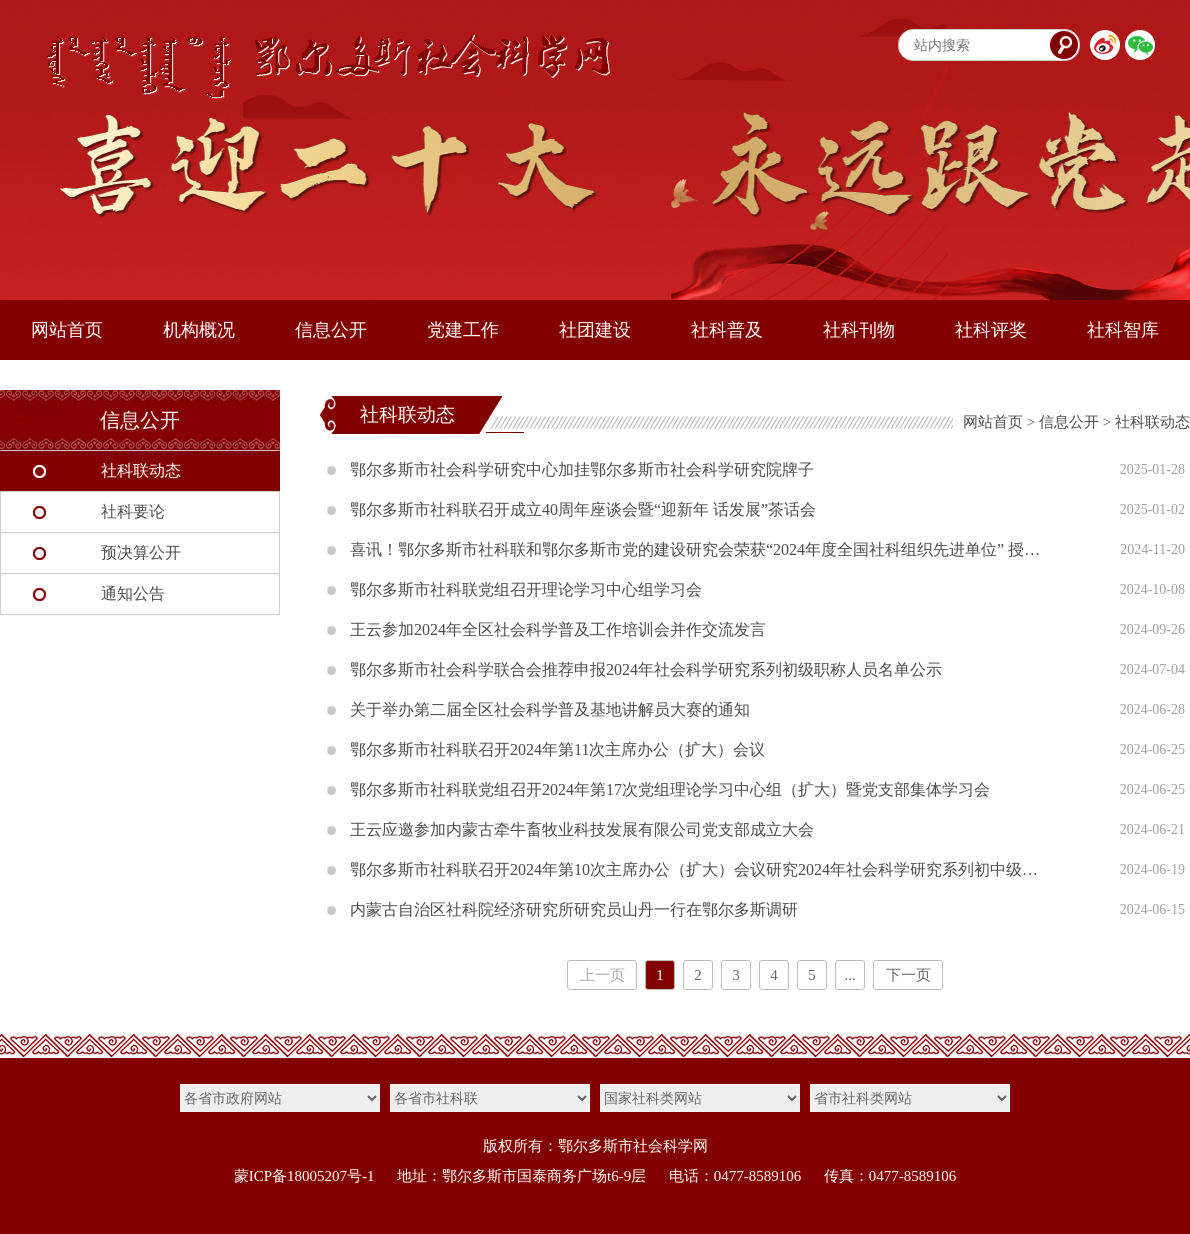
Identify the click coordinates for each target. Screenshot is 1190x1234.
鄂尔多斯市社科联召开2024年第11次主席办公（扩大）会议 (557, 749)
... (849, 975)
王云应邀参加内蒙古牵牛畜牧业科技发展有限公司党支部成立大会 (582, 829)
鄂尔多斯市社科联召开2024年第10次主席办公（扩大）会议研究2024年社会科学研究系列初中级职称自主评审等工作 (700, 869)
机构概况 (199, 330)
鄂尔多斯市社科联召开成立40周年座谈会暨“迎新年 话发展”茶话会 (583, 509)
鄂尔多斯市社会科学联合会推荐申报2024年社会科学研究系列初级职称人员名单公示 (646, 669)
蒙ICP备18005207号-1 (304, 1176)
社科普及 (727, 330)
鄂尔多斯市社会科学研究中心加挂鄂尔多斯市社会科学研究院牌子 (582, 469)
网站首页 (67, 330)
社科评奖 (991, 330)
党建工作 (463, 330)
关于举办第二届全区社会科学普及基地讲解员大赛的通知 (550, 709)
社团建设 (595, 330)
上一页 (602, 975)
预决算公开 (141, 552)
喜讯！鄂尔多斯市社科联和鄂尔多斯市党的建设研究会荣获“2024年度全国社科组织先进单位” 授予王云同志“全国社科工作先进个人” (700, 549)
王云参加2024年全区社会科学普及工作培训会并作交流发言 (558, 629)
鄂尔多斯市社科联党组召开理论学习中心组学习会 (526, 589)
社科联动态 (141, 470)
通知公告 (133, 593)
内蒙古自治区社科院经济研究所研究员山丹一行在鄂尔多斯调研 (574, 909)
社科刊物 (859, 330)
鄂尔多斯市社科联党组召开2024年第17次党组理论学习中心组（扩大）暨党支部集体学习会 (670, 789)
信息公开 (331, 330)
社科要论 (133, 511)
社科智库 (1123, 330)
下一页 (908, 975)
